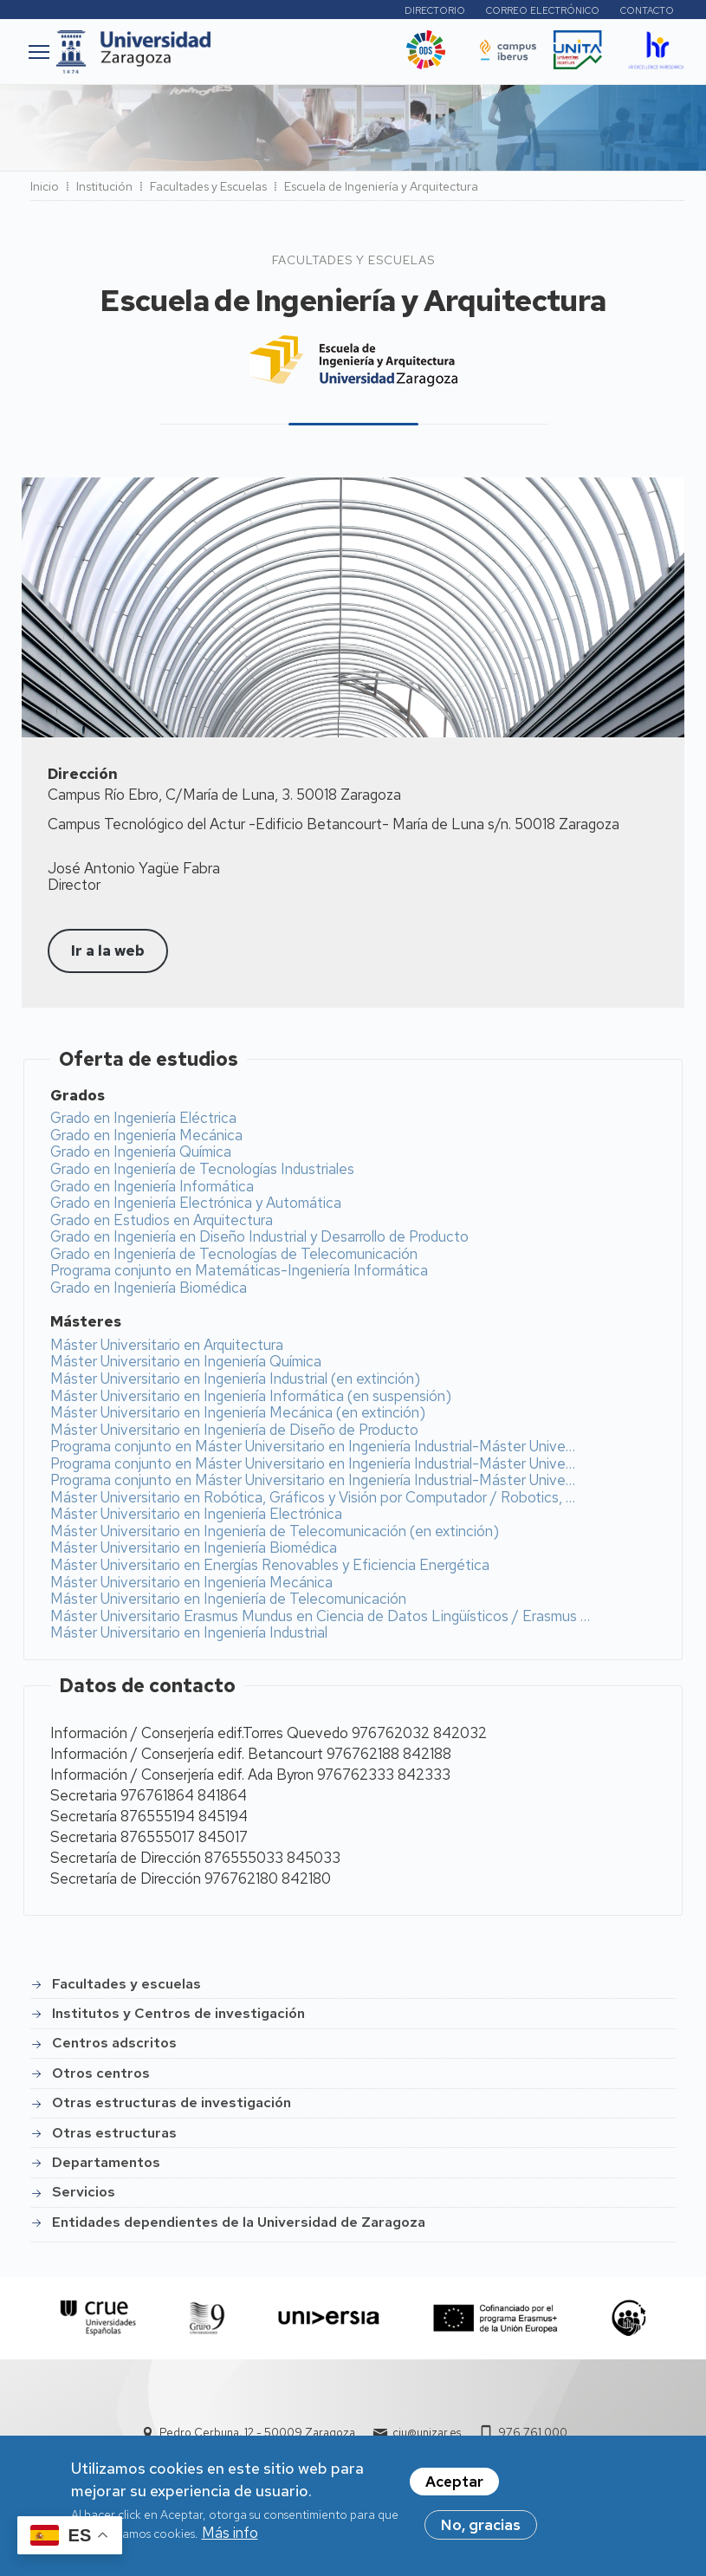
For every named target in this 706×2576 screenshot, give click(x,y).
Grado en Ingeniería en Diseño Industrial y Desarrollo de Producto (259, 1236)
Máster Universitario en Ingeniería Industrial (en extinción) (235, 1378)
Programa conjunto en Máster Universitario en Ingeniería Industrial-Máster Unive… (312, 1446)
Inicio (44, 186)
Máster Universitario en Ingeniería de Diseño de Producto (234, 1429)
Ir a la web (108, 950)
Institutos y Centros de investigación (178, 2013)
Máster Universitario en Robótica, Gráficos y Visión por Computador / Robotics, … (312, 1497)
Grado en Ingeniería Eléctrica (143, 1117)
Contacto (647, 10)
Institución (104, 186)
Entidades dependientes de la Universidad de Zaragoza (238, 2222)
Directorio (435, 10)
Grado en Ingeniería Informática (152, 1186)
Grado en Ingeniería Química (140, 1151)
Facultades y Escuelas (208, 186)
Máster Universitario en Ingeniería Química (185, 1361)
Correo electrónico (542, 10)
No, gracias (481, 2524)
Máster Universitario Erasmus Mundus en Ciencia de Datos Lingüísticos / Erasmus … (320, 1615)
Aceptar (454, 2481)
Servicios (83, 2192)
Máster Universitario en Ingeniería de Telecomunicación (228, 1598)
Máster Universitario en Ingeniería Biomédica (193, 1547)
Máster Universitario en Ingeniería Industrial (188, 1632)
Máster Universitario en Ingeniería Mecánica (191, 1582)
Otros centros (101, 2073)
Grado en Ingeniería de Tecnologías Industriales (202, 1168)
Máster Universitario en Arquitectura (166, 1344)
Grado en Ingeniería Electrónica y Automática (195, 1202)
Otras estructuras (114, 2133)
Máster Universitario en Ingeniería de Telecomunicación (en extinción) (274, 1531)
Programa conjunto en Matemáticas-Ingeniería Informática (239, 1270)
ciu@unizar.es (426, 2432)
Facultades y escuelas (126, 1984)
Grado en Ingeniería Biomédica (148, 1287)
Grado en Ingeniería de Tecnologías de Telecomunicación (234, 1253)
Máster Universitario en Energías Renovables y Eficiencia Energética (269, 1564)
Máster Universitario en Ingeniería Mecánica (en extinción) (237, 1412)
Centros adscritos (114, 2043)
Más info (230, 2532)
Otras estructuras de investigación (171, 2102)
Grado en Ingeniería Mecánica (146, 1135)
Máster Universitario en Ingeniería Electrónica (196, 1513)
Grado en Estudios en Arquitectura (161, 1220)
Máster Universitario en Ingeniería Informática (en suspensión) (250, 1395)
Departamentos (106, 2162)
